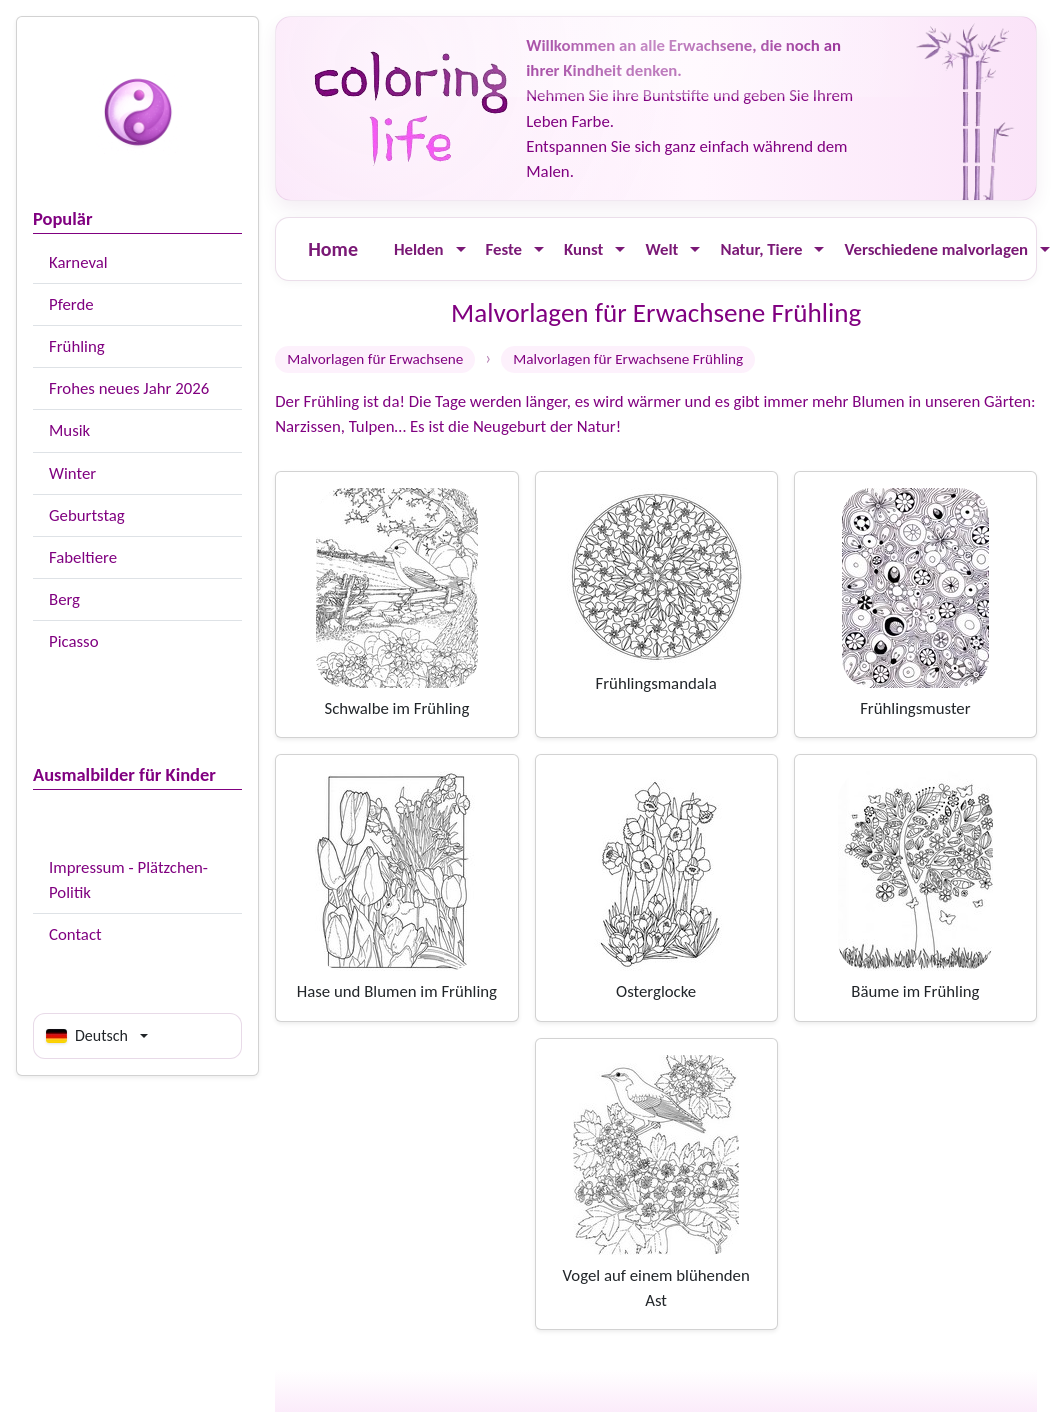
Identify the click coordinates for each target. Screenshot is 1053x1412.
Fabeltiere (83, 557)
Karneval (78, 262)
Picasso (74, 641)
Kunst (583, 249)
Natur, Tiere (761, 249)
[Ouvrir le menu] (461, 249)
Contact (75, 934)
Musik (69, 430)
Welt (661, 249)
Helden (419, 249)
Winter (72, 473)
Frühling (77, 346)
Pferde (71, 304)
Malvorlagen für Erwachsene (375, 359)
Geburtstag (87, 515)
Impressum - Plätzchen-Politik (128, 880)
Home (333, 249)
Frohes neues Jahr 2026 (129, 388)
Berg (64, 599)
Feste (504, 249)
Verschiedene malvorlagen (936, 249)
